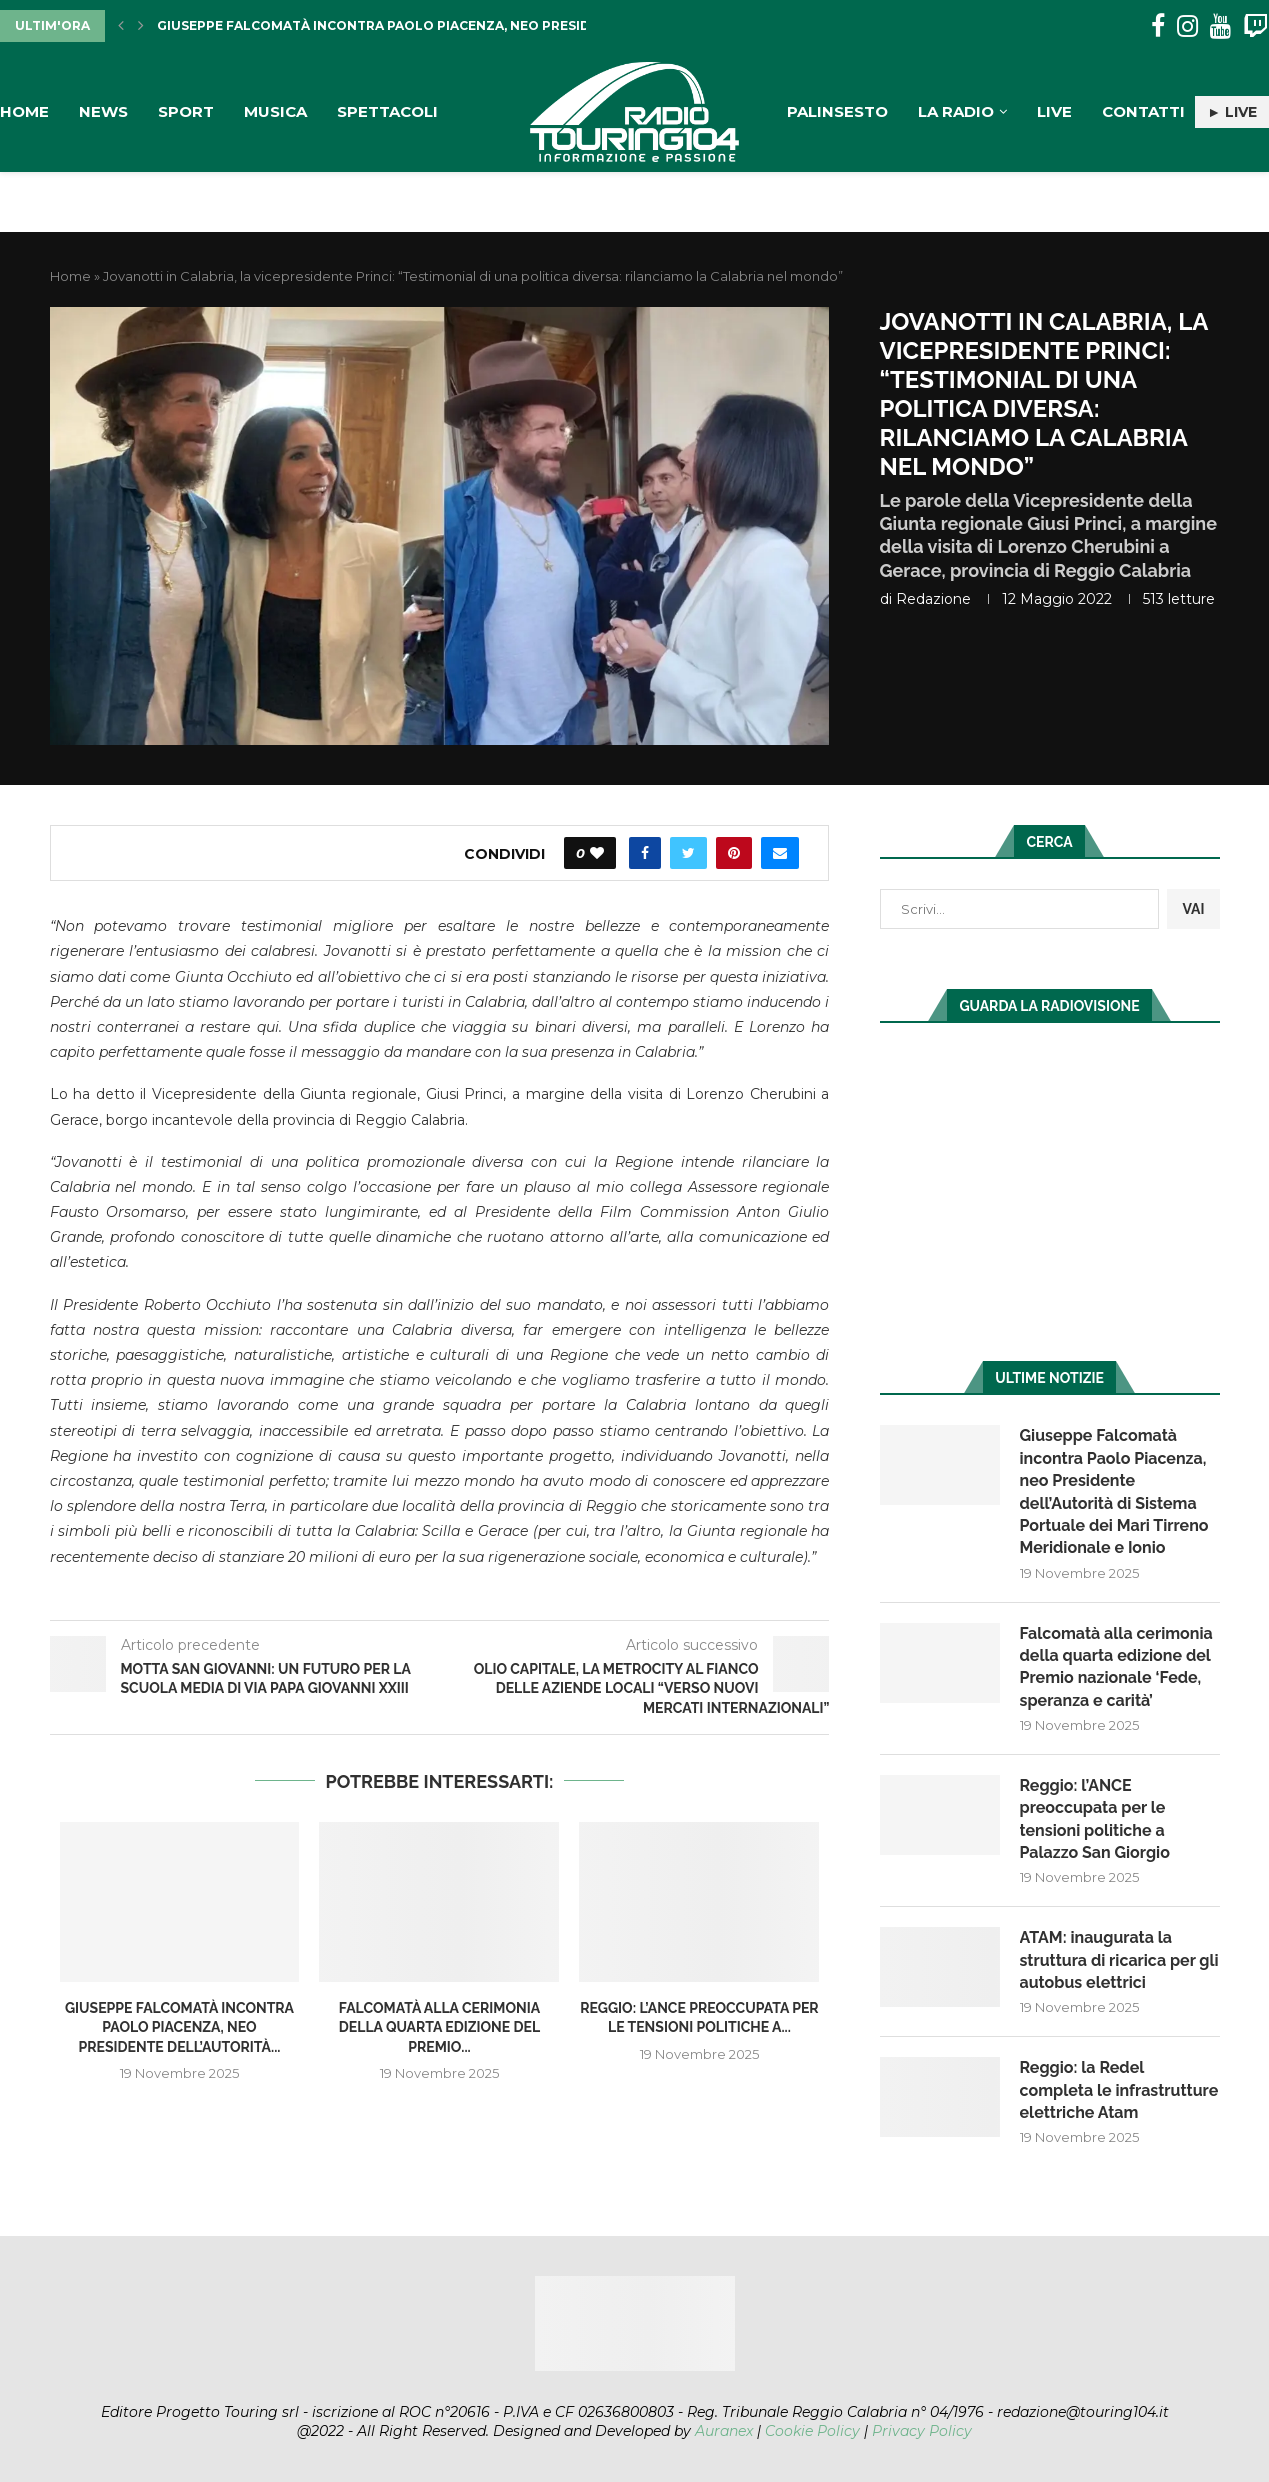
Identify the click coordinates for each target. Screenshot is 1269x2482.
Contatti (1143, 111)
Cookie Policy (812, 2431)
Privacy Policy (922, 2431)
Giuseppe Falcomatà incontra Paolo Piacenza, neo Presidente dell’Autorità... (450, 25)
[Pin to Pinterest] (734, 853)
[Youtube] (1220, 26)
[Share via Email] (780, 853)
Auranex (724, 2431)
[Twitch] (1255, 26)
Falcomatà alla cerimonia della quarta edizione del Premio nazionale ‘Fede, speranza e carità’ (1116, 1667)
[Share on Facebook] (645, 853)
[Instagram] (1187, 26)
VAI (1193, 909)
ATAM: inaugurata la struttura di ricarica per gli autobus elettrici (1119, 1960)
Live (1054, 111)
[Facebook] (1158, 26)
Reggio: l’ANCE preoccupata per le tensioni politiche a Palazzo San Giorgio (1095, 1819)
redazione (933, 599)
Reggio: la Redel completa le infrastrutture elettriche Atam (1119, 2090)
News (103, 111)
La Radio (956, 111)
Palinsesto (837, 111)
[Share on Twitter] (688, 853)
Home (24, 111)
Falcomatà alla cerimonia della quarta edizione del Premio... (439, 2027)
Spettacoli (387, 111)
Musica (275, 111)
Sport (186, 111)
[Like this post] (597, 853)
